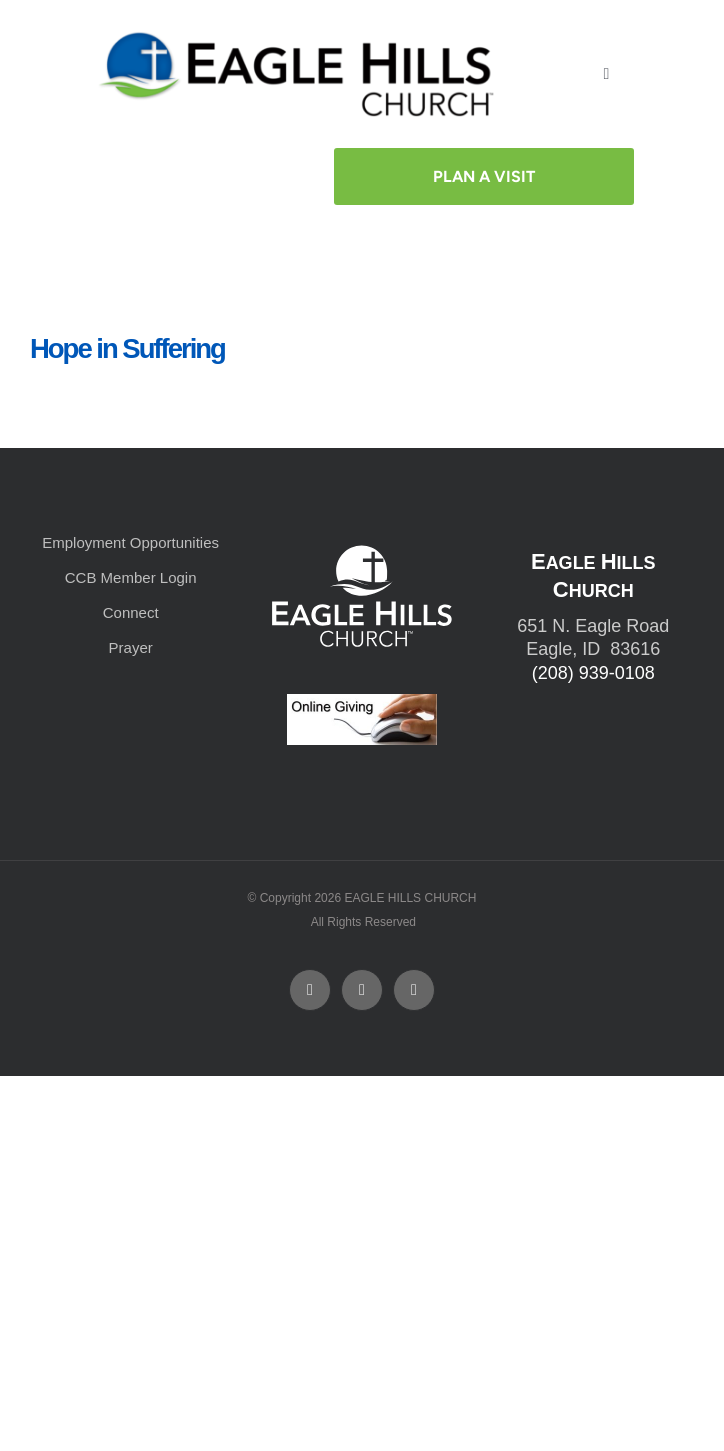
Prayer (131, 647)
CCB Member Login (131, 577)
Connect (131, 612)
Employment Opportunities (130, 542)
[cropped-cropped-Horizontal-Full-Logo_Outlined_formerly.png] (300, 37)
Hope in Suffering (127, 348)
